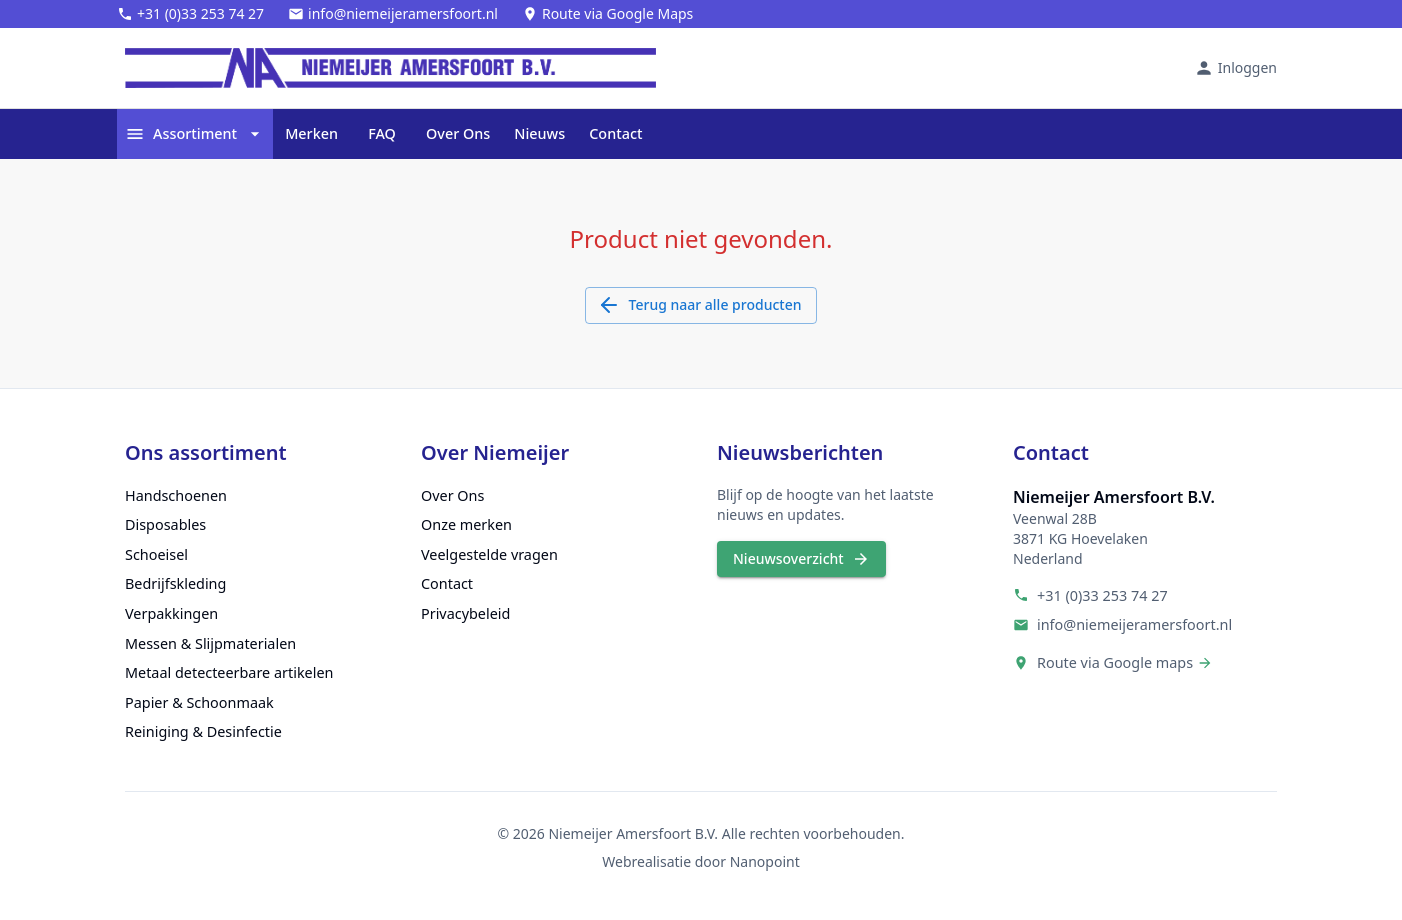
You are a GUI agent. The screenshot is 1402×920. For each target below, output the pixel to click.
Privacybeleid (465, 613)
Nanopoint (765, 861)
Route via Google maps (1115, 662)
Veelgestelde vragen (489, 554)
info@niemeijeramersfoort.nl (1134, 624)
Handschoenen (176, 495)
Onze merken (466, 524)
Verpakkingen (171, 613)
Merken (311, 134)
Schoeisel (156, 554)
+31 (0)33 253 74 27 (1102, 595)
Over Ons (458, 134)
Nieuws (539, 134)
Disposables (165, 524)
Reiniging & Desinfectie (203, 731)
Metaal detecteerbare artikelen (229, 672)
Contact (615, 134)
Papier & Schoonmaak (199, 702)
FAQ (382, 134)
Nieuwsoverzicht (801, 559)
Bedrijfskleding (175, 583)
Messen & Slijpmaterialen (210, 643)
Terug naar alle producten (701, 305)
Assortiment (195, 134)
